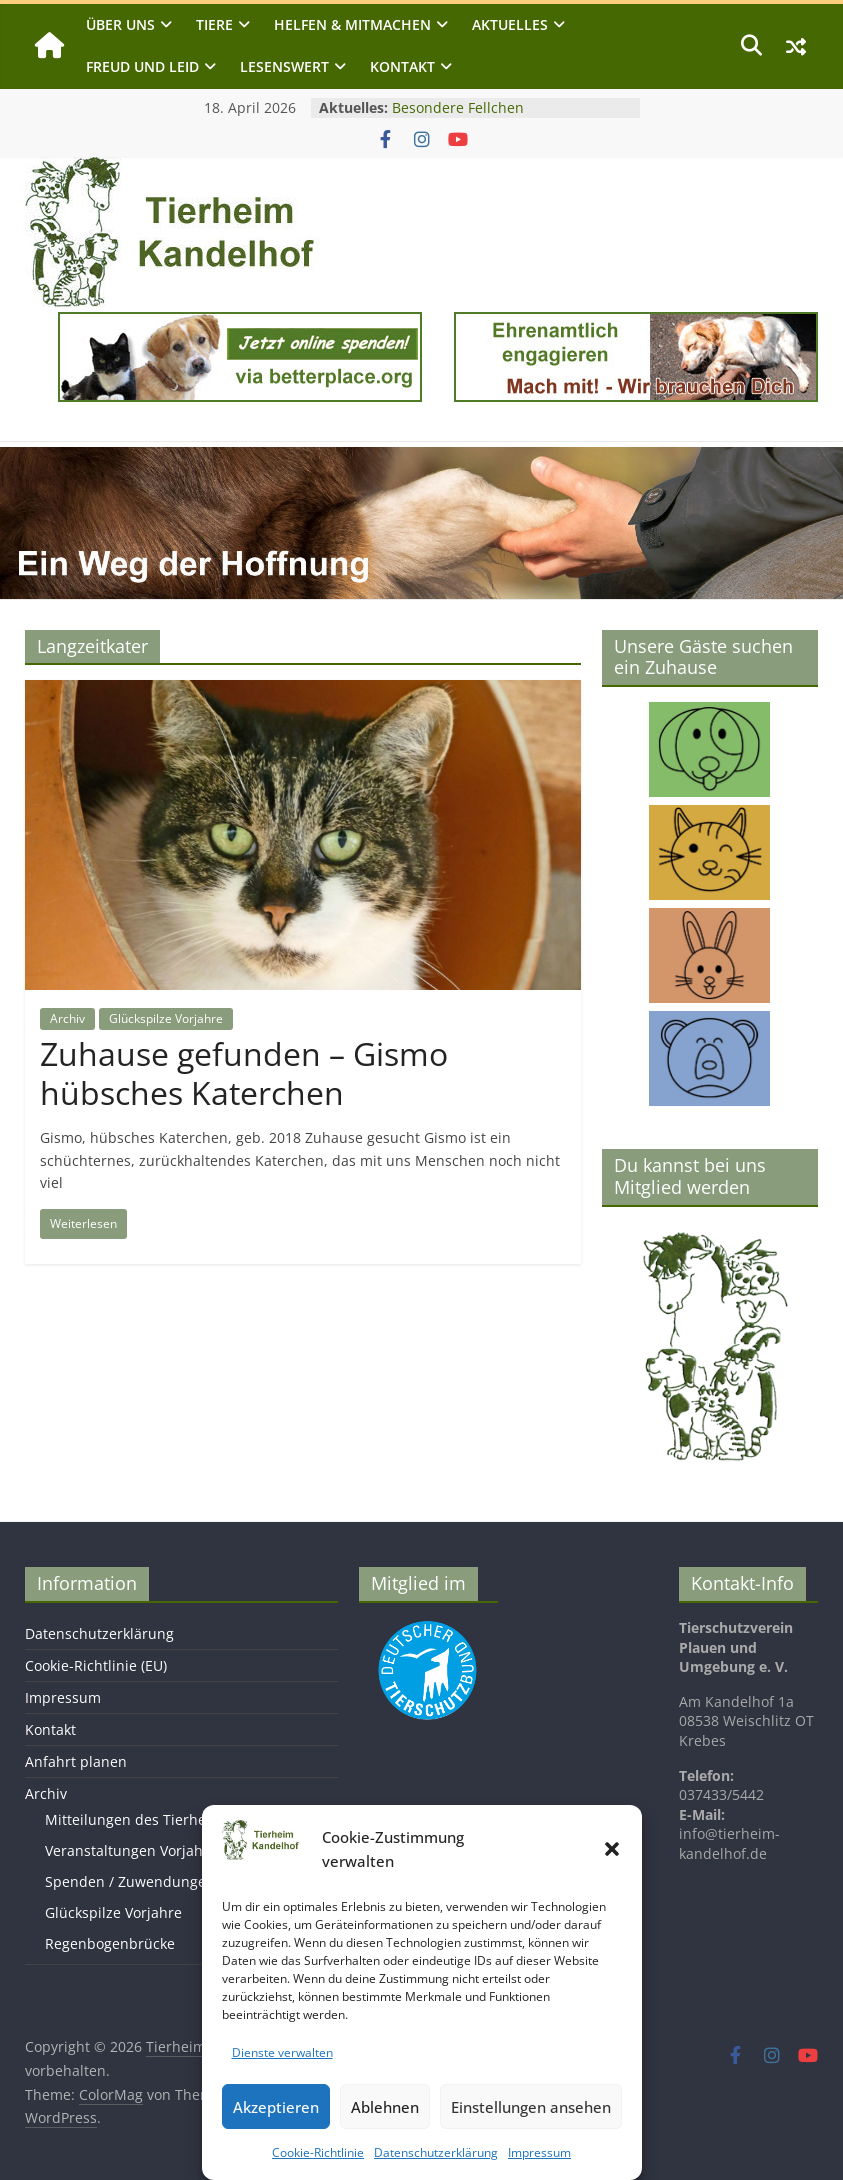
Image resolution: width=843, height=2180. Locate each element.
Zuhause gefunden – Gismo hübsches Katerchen (244, 1072)
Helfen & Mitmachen (352, 24)
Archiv (67, 1018)
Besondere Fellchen (458, 107)
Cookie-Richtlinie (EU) (96, 1665)
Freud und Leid (142, 66)
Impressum (539, 2152)
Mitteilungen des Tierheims (137, 1819)
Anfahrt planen (76, 1761)
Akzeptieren (276, 2107)
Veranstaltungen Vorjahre (131, 1850)
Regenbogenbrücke (110, 1943)
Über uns (120, 24)
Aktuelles (510, 24)
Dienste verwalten (282, 2052)
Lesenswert (284, 66)
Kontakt (402, 66)
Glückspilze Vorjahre (166, 1018)
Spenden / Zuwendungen (130, 1881)
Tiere (214, 24)
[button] (612, 1849)
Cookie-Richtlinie (318, 2152)
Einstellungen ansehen (531, 2107)
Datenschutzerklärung (436, 2152)
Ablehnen (385, 2107)
